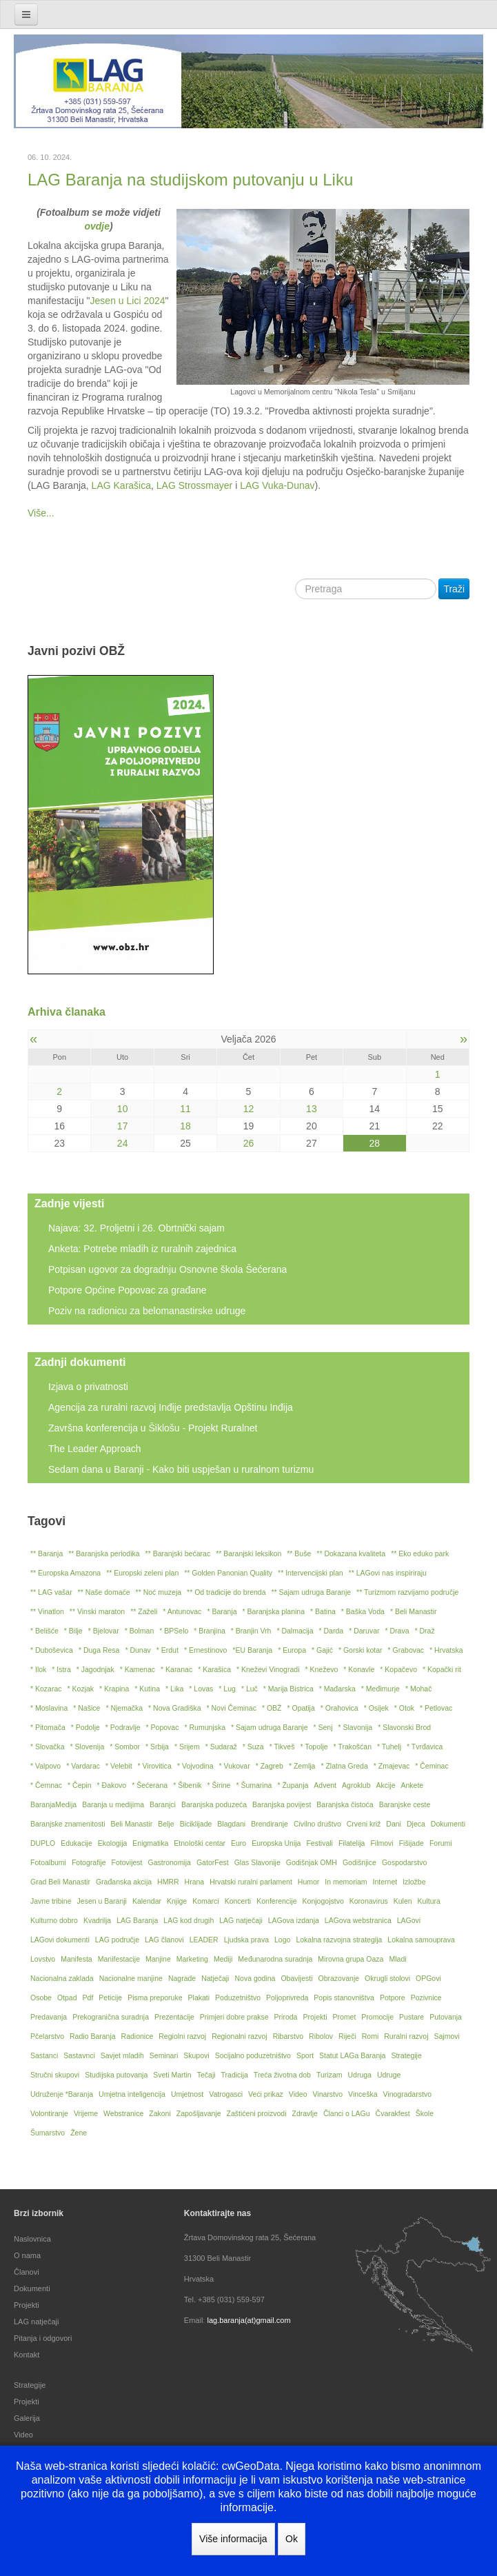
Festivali (319, 1843)
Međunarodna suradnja (275, 1959)
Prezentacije (174, 2017)
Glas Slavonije (257, 1862)
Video (298, 2094)
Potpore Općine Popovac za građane (127, 1290)
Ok (291, 2538)
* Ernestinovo (205, 1650)
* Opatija (300, 1708)
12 (248, 1108)
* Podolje (85, 1727)
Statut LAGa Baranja (352, 2055)
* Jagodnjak (95, 1669)
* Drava (397, 1631)
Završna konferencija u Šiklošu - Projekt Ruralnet (152, 1427)
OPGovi (428, 1978)
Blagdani (231, 1824)
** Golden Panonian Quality (228, 1573)
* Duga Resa (99, 1650)
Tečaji (206, 2075)
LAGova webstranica (358, 1920)
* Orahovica (339, 1708)
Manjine (158, 1959)
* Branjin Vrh (251, 1631)
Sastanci (44, 2055)
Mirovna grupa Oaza (350, 1959)
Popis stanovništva (344, 1997)
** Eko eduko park (420, 1553)
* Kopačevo (398, 1669)
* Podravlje (123, 1727)
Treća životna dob (282, 2075)
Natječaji (215, 1978)
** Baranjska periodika (103, 1553)
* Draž (425, 1631)
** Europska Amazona (65, 1573)
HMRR (168, 1882)
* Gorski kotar (360, 1650)
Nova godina (254, 1978)
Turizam (329, 2075)
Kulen (403, 1901)
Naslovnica (32, 2239)
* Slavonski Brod (404, 1727)
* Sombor (125, 1746)
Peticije (110, 1997)
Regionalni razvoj (239, 2036)
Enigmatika (150, 1843)
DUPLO (42, 1843)
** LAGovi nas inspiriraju (388, 1573)
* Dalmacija (294, 1631)
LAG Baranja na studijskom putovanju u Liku (190, 179)
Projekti (315, 2017)
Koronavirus (368, 1901)
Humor (309, 1882)
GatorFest (212, 1862)
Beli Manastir (132, 1824)
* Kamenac (137, 1669)
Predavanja (48, 2017)
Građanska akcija (124, 1882)
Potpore (392, 1997)
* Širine (219, 1785)
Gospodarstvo (404, 1862)
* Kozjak (81, 1688)
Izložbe (414, 1882)
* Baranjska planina (274, 1611)
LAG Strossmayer (194, 485)
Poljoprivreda (287, 1997)
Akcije (386, 1785)
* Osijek (376, 1708)
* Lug (227, 1688)
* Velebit (118, 1766)
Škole (425, 2113)
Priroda (286, 2017)
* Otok (404, 1708)
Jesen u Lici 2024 (127, 300)
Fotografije (89, 1862)
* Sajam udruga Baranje (269, 1727)
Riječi (347, 2036)
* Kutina (147, 1688)
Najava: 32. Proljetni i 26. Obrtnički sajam (136, 1228)
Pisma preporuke (155, 1997)
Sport (305, 2055)
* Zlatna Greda (344, 1766)
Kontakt (26, 2355)
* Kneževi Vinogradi (267, 1669)
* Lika (174, 1688)
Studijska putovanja (116, 2075)
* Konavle (358, 1669)
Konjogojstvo (323, 1901)
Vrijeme (86, 2113)
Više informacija (233, 2538)
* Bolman (139, 1631)
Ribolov (321, 2036)
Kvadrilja (97, 1920)
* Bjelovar (103, 1631)
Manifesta (76, 1959)
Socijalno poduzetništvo (253, 2055)
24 (122, 1143)
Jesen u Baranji (102, 1901)
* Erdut (167, 1650)
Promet (344, 2017)
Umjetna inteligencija (132, 2094)
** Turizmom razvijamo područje (407, 1592)
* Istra (61, 1669)
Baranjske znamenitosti (67, 1824)
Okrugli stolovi (387, 1978)
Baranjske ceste (405, 1804)
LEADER (204, 1939)
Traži (454, 588)
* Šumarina (254, 1785)
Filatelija (351, 1843)
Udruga (359, 2075)
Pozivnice (426, 1997)
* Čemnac (46, 1785)
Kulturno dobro (54, 1920)
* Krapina (114, 1688)
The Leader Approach (94, 1448)
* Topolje (313, 1746)
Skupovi (196, 2055)
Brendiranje (269, 1824)
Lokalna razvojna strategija (339, 1939)
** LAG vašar (51, 1592)
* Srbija (157, 1746)
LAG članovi (164, 1939)
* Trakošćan (353, 1746)
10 (122, 1108)
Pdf (88, 1997)
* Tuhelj (389, 1746)
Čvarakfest (393, 2113)
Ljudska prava (246, 1939)
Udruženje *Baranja (61, 2094)
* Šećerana (150, 1785)
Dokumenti (448, 1824)
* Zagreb (269, 1766)
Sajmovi (446, 2036)
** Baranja (46, 1553)
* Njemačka (124, 1708)
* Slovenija (87, 1746)
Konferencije (276, 1901)
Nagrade (182, 1978)
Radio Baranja (93, 2036)
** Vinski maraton (97, 1611)
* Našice (86, 1708)
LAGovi (408, 1920)
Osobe (41, 1997)
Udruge (388, 2075)
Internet (385, 1882)
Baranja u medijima (113, 1804)
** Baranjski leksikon (248, 1553)
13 (311, 1108)
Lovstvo (42, 1959)
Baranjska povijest (281, 1804)
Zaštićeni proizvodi (257, 2113)
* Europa (292, 1650)
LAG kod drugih (188, 1920)
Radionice (137, 2036)
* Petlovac (436, 1708)
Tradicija (234, 2075)
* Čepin (79, 1785)
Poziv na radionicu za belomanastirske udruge (146, 1310)
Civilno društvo (317, 1824)
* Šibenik (187, 1785)
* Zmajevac (392, 1766)
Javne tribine (51, 1901)
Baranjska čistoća (344, 1804)
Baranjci (163, 1804)
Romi (370, 2036)
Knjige (177, 1901)
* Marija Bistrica (288, 1688)
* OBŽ (272, 1708)
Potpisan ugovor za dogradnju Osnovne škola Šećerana (167, 1269)
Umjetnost (187, 2094)
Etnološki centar (199, 1843)
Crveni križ (364, 1824)
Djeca (416, 1824)
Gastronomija (169, 1862)
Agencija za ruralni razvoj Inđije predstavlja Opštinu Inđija (170, 1407)
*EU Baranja (252, 1650)
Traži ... (295, 578)
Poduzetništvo (238, 1997)
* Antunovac (182, 1611)
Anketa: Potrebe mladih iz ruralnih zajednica (142, 1248)
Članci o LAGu (346, 2113)
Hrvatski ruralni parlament (251, 1882)
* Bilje (73, 1631)
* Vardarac (83, 1766)
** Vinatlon (47, 1611)
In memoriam (346, 1882)
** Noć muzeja (159, 1592)
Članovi (26, 2272)
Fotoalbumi (48, 1862)
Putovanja (445, 2017)
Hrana (195, 1882)
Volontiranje (49, 2113)
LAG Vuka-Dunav (277, 485)
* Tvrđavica (425, 1746)
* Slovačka (47, 1746)
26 (248, 1143)
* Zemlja (302, 1766)
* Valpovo (45, 1766)
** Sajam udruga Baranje (312, 1592)
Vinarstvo (328, 2094)
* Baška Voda (363, 1611)
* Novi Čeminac (231, 1708)
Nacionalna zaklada (62, 1978)
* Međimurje (380, 1688)
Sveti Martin (172, 2075)
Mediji (223, 1959)
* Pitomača (47, 1727)
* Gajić (322, 1650)
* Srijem (187, 1746)
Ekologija (113, 1843)
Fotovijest (127, 1862)
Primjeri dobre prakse (234, 2017)
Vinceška (362, 2094)
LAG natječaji (240, 1920)
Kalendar (146, 1901)
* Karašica (214, 1669)
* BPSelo (173, 1631)
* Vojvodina (195, 1766)
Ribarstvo (288, 2036)
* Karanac (176, 1669)
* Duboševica (51, 1650)
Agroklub (356, 1785)
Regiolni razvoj (182, 2036)
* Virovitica (155, 1766)
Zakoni (160, 2113)
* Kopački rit (442, 1669)
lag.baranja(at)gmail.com (248, 2320)
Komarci (205, 1901)
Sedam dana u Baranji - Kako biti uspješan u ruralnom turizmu (181, 1469)
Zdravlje (305, 2113)
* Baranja (221, 1611)
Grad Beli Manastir (60, 1882)
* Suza (253, 1746)
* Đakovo (112, 1785)
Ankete (412, 1785)
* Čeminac (431, 1766)
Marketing (192, 1959)
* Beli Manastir (413, 1611)
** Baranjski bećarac (178, 1553)
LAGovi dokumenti (60, 1939)
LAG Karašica (121, 485)
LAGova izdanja (293, 1920)
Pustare (411, 2017)
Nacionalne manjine (131, 1978)
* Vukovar (234, 1766)
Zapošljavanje (198, 2113)
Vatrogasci (226, 2094)
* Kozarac (46, 1688)
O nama (27, 2255)
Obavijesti (296, 1978)
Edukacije (76, 1843)
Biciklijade (196, 1824)
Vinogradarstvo (407, 2094)
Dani (393, 1824)
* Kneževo (321, 1669)
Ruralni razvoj (406, 2036)
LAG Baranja (137, 1920)
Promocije (377, 2017)
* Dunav (137, 1650)
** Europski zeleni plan (142, 1573)
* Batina (323, 1611)
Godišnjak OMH (311, 1862)
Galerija (27, 2418)
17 (122, 1125)
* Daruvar (364, 1631)
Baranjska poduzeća (214, 1804)
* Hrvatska (446, 1650)
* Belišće (44, 1631)
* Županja (292, 1785)
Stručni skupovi (54, 2075)
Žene (78, 2133)
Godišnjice (359, 1862)
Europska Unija (276, 1843)
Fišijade (411, 1843)
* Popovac (162, 1727)
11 (185, 1108)
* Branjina (209, 1631)
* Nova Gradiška (174, 1708)
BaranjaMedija (53, 1804)
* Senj (323, 1727)
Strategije (406, 2055)
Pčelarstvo (47, 2036)
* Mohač (418, 1688)
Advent (325, 1785)
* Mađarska (337, 1688)
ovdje (97, 226)
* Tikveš (282, 1746)
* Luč (249, 1688)
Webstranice (123, 2113)
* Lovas (201, 1688)
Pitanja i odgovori (43, 2338)
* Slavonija (355, 1727)
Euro (238, 1843)
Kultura (429, 1901)
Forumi (440, 1843)
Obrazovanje (339, 1978)
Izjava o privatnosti (88, 1386)
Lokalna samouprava (420, 1939)
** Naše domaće (104, 1592)
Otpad (67, 1997)
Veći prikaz (265, 2094)
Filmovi (381, 1843)
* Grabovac (406, 1650)
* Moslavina (49, 1708)
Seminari (164, 2055)
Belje (166, 1824)
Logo (282, 1939)
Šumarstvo (47, 2133)
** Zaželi (143, 1611)
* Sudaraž (221, 1746)
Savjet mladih (122, 2055)
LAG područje (117, 1939)
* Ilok (38, 1669)
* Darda (331, 1631)
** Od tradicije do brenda (226, 1592)
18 (185, 1125)
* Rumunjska (204, 1727)
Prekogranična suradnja (110, 2017)
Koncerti (238, 1901)
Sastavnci (79, 2055)
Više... (41, 513)
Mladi (397, 1959)
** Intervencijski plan (310, 1573)
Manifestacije (119, 1959)
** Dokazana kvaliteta (350, 1553)
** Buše (299, 1553)
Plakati (199, 1997)
